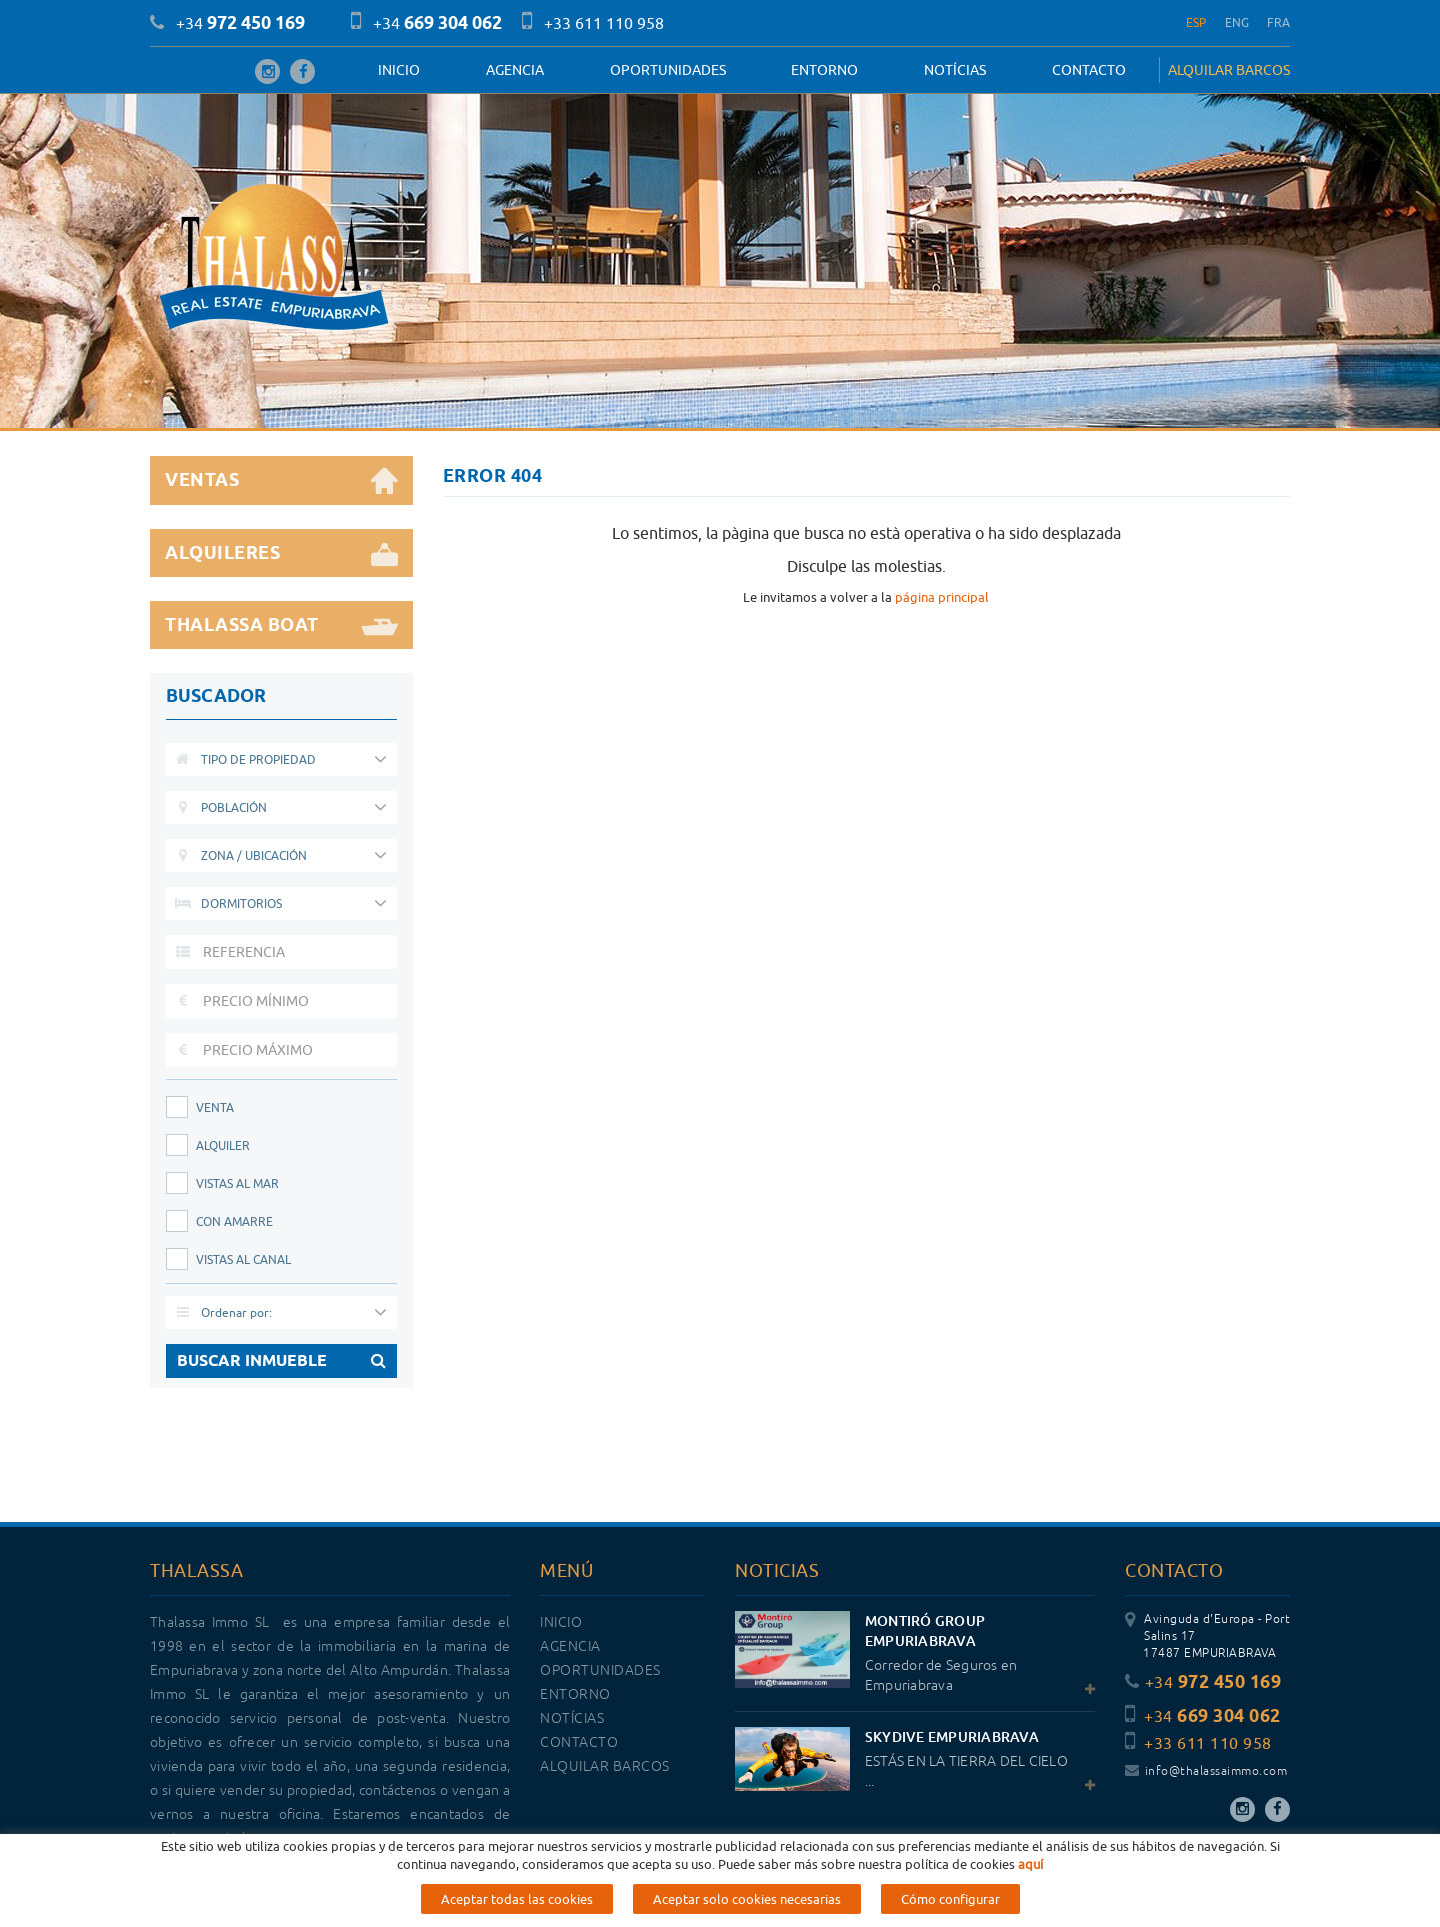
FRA (1278, 22)
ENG (1237, 22)
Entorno (824, 70)
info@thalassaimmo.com (1206, 1771)
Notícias (955, 70)
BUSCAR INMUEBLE (281, 1361)
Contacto (1089, 70)
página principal (942, 597)
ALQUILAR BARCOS (1229, 70)
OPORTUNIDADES (668, 70)
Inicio (399, 70)
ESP (1196, 22)
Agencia (515, 70)
